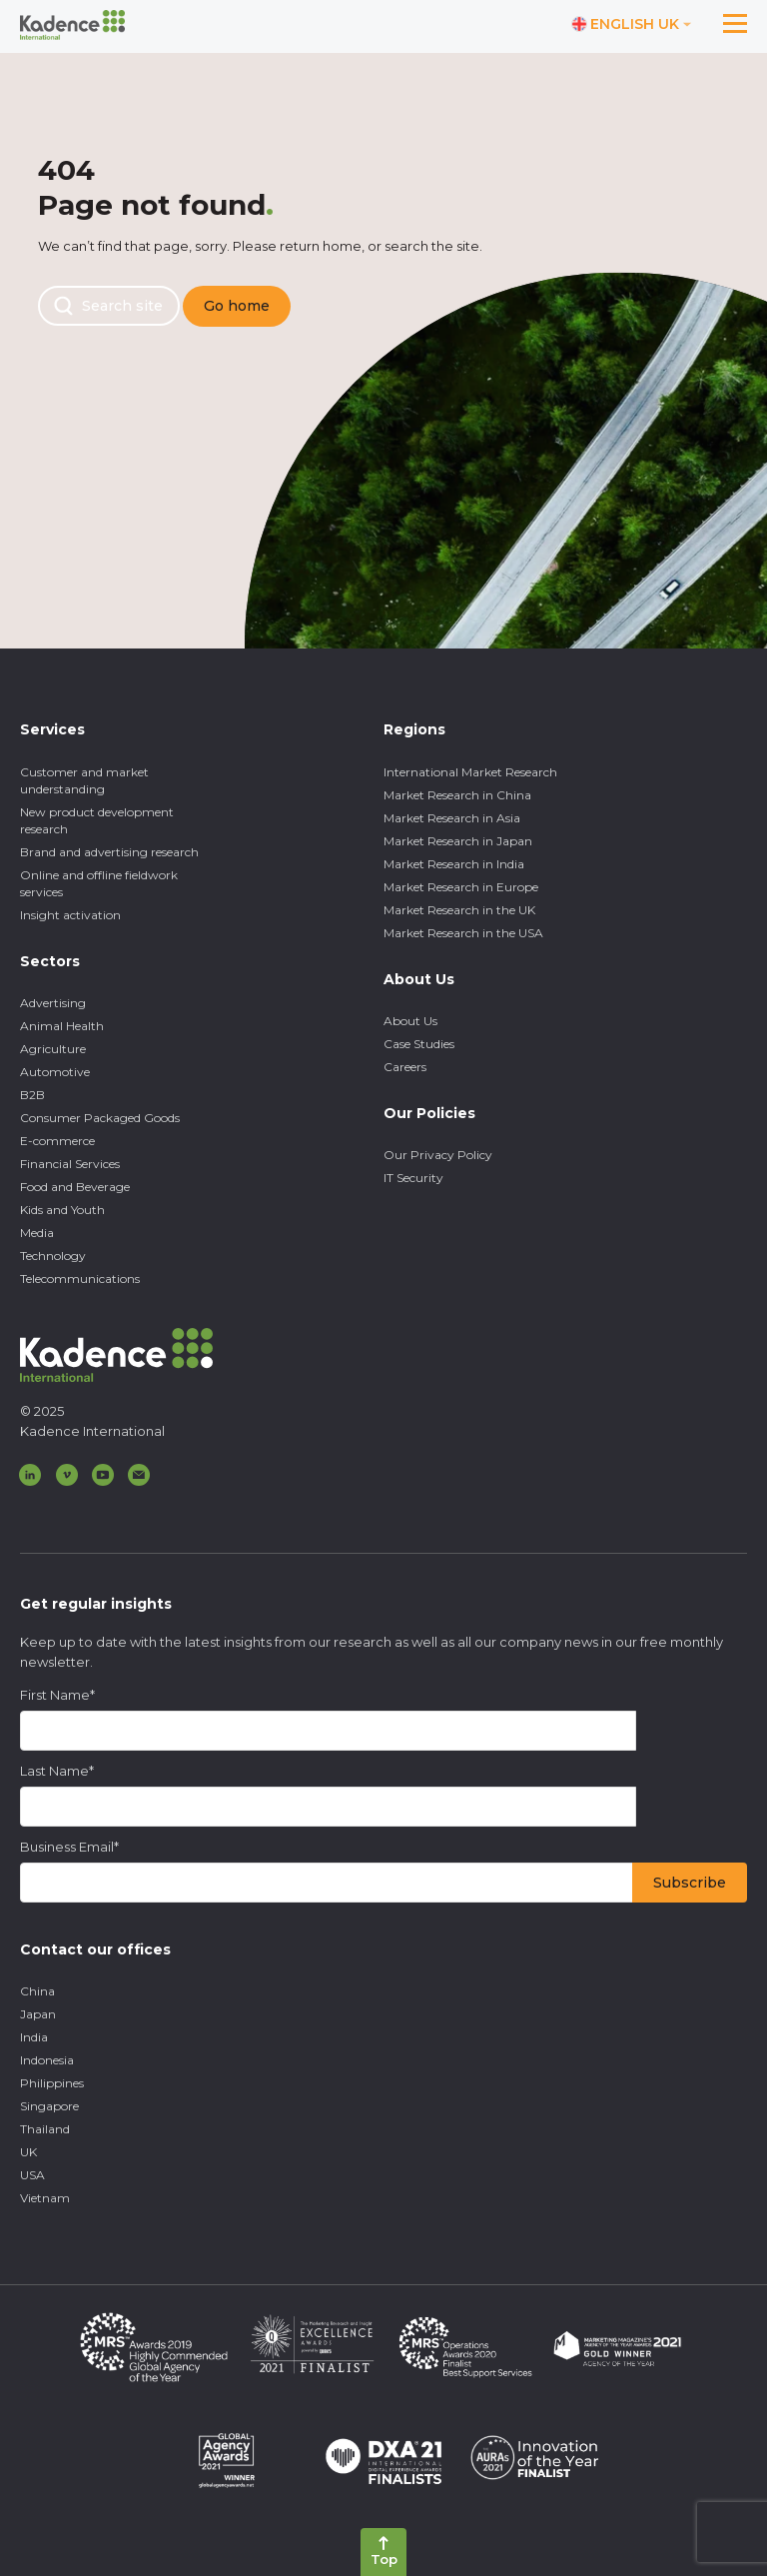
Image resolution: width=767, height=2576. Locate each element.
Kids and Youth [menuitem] (62, 1209)
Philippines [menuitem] (52, 2082)
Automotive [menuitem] (55, 1071)
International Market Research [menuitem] (470, 771)
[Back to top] (383, 2552)
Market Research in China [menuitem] (457, 794)
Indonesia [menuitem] (47, 2059)
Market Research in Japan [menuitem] (458, 840)
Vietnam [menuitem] (45, 2197)
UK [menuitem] (28, 2151)
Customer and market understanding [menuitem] (84, 780)
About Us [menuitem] (410, 1020)
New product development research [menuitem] (97, 820)
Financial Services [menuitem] (70, 1163)
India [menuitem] (34, 2036)
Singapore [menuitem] (49, 2105)
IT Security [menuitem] (413, 1177)
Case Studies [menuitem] (419, 1043)
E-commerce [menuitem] (57, 1140)
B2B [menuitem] (32, 1094)
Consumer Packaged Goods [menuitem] (100, 1117)
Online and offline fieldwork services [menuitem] (99, 883)
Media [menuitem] (37, 1232)
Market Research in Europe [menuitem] (461, 886)
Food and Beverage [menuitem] (75, 1186)
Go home (237, 306)
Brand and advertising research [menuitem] (109, 851)
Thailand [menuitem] (45, 2128)
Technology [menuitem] (53, 1255)
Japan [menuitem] (38, 2013)
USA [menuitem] (32, 2174)
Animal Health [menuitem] (62, 1025)
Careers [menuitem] (405, 1066)
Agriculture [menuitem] (53, 1048)
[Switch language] (631, 25)
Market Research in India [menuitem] (454, 863)
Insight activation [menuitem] (70, 914)
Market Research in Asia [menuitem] (452, 817)
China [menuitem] (37, 1990)
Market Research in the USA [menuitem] (463, 932)
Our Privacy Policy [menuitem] (438, 1154)
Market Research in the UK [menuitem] (459, 909)
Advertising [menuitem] (53, 1002)
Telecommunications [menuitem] (80, 1278)
